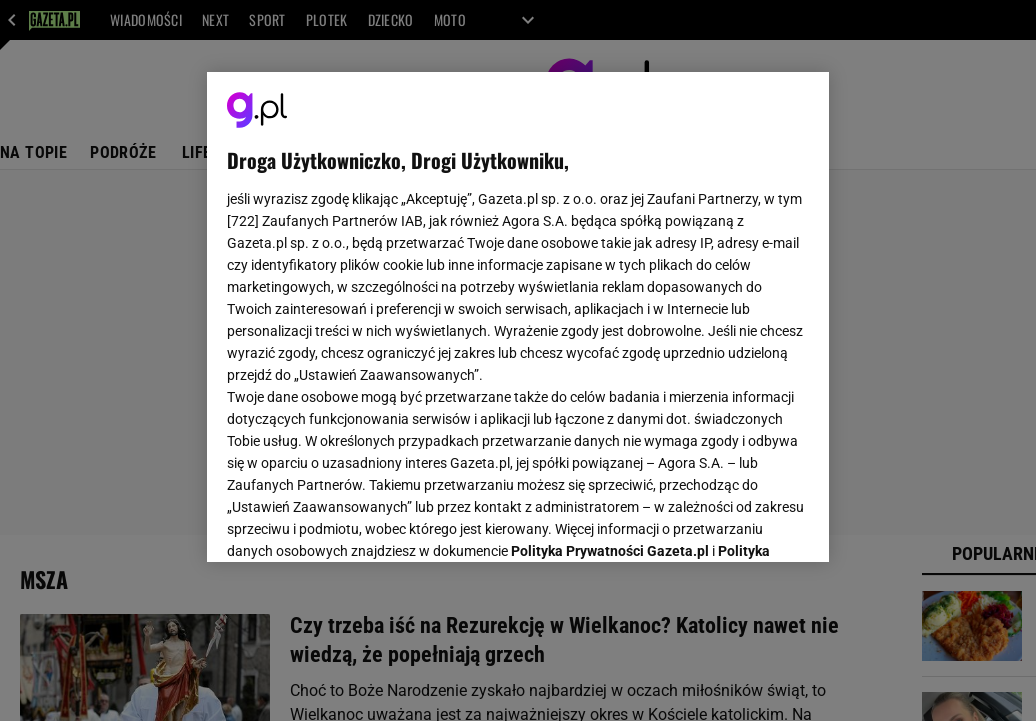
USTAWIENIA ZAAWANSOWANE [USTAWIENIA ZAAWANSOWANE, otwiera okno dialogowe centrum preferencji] (358, 522)
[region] (518, 317)
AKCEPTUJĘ (741, 523)
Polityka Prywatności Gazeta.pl (610, 297)
